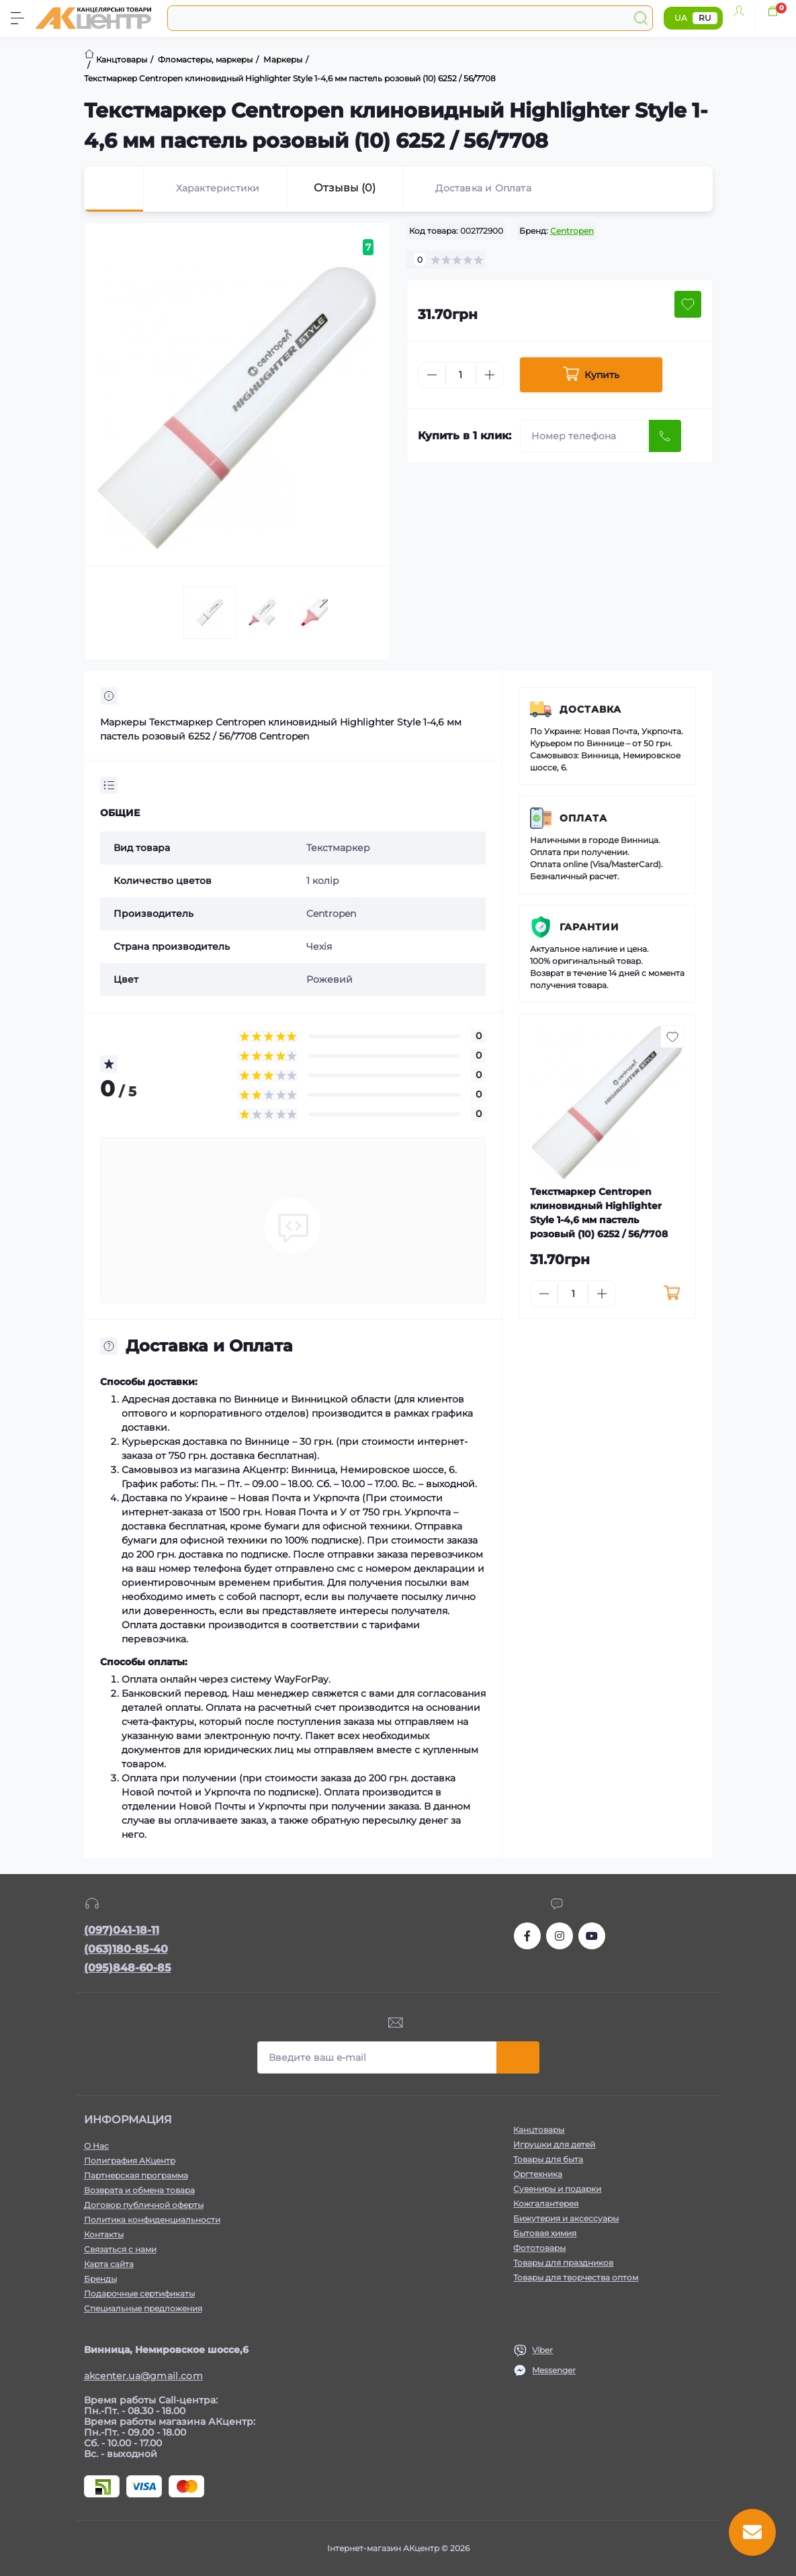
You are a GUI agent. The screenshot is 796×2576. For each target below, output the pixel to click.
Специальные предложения (143, 2308)
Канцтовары (538, 2130)
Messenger (554, 2370)
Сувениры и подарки (557, 2189)
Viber (542, 2350)
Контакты (104, 2234)
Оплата (583, 818)
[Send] (665, 436)
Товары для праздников (563, 2263)
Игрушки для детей (554, 2144)
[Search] (641, 18)
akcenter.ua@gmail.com (143, 2376)
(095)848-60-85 (127, 1967)
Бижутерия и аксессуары (566, 2218)
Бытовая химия (544, 2233)
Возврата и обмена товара (139, 2190)
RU (705, 18)
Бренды (100, 2279)
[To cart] (671, 1293)
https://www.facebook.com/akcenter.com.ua (527, 1935)
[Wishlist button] (687, 304)
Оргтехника (537, 2174)
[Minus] (431, 374)
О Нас (96, 2146)
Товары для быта (548, 2159)
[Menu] (17, 18)
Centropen (572, 231)
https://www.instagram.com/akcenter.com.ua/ (559, 1935)
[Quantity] (460, 375)
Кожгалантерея (545, 2204)
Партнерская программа (136, 2175)
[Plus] (489, 374)
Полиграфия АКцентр (129, 2161)
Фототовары (539, 2248)
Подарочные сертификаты (139, 2294)
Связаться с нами (120, 2249)
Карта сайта (109, 2264)
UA (680, 18)
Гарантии (589, 927)
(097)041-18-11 (121, 1930)
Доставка (590, 709)
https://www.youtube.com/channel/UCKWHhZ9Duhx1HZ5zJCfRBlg (592, 1935)
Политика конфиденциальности (152, 2220)
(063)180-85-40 (126, 1949)
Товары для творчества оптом (575, 2277)
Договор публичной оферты (144, 2205)
